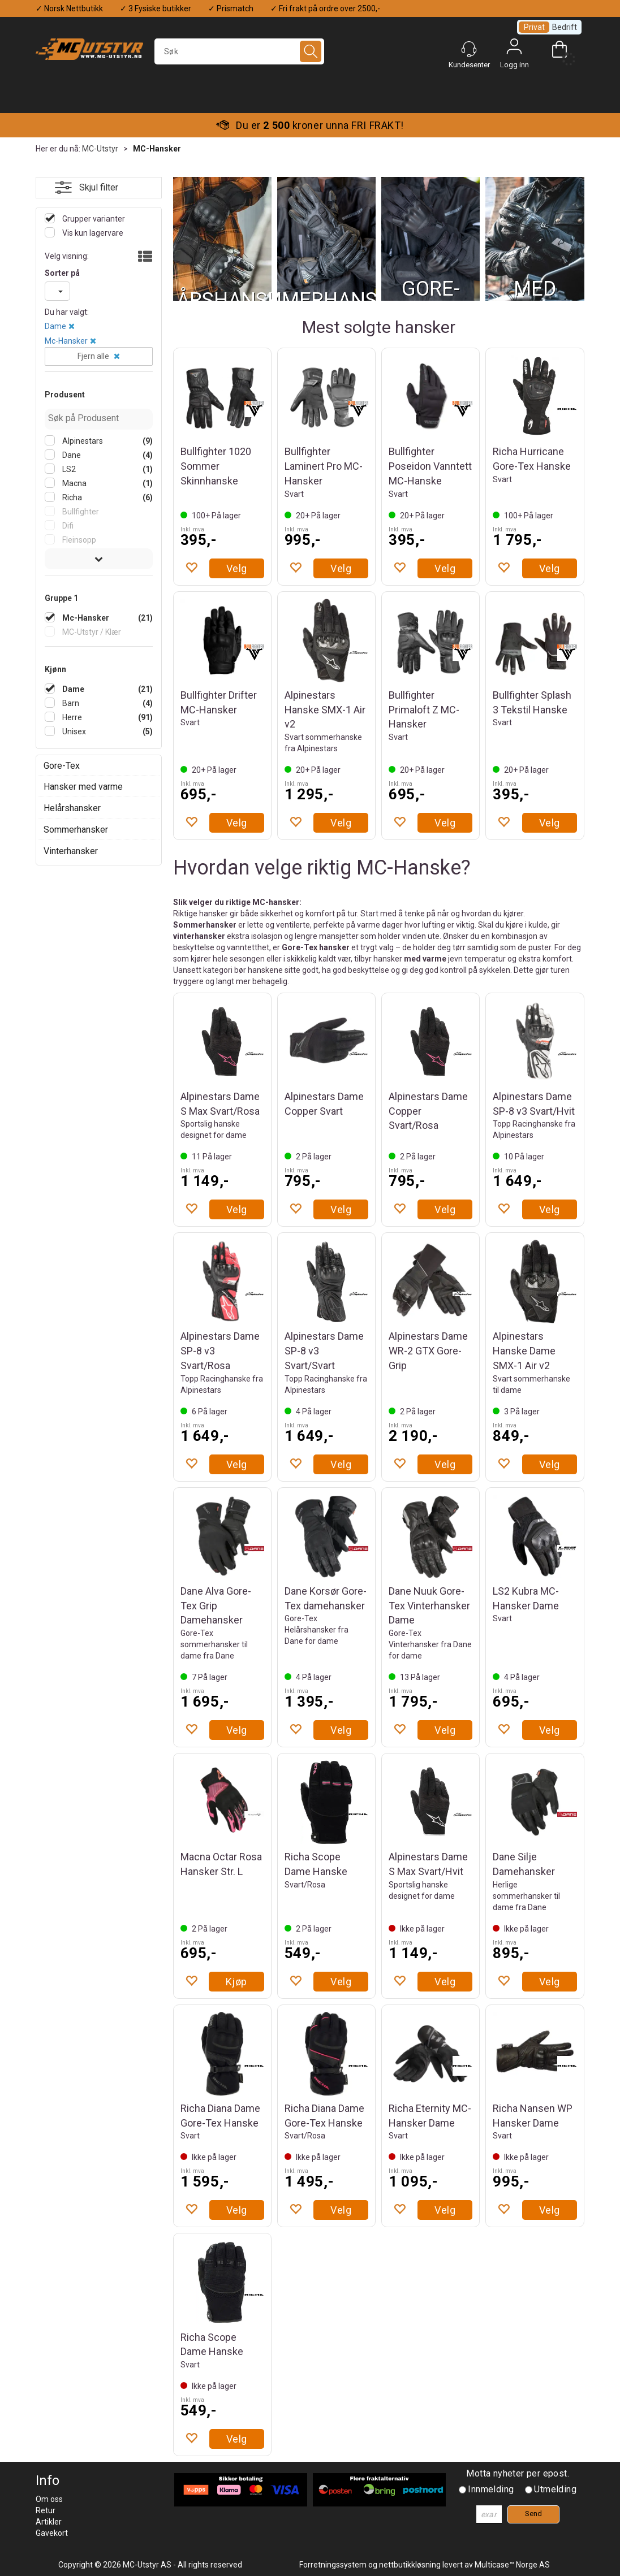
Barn (70, 703)
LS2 (68, 469)
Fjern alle (93, 356)
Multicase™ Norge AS (512, 2564)
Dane (71, 455)
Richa (71, 497)
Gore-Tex (62, 765)
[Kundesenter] (469, 49)
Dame (55, 326)
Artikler (49, 2521)
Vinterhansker (71, 851)
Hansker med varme (83, 786)
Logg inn (514, 49)
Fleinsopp (78, 539)
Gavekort (52, 2533)
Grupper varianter (93, 218)
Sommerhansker (76, 829)
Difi (67, 525)
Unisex (73, 731)
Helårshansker (72, 808)
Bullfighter (80, 511)
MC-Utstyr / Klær (91, 632)
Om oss (49, 2499)
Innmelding (491, 2489)
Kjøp (236, 1982)
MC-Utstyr (100, 148)
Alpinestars (82, 440)
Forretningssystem (333, 2564)
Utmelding (555, 2489)
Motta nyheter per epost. (517, 2473)
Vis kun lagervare (92, 232)
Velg (236, 568)
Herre (71, 717)
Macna (74, 483)
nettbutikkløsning (410, 2564)
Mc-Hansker (66, 340)
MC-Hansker (157, 148)
